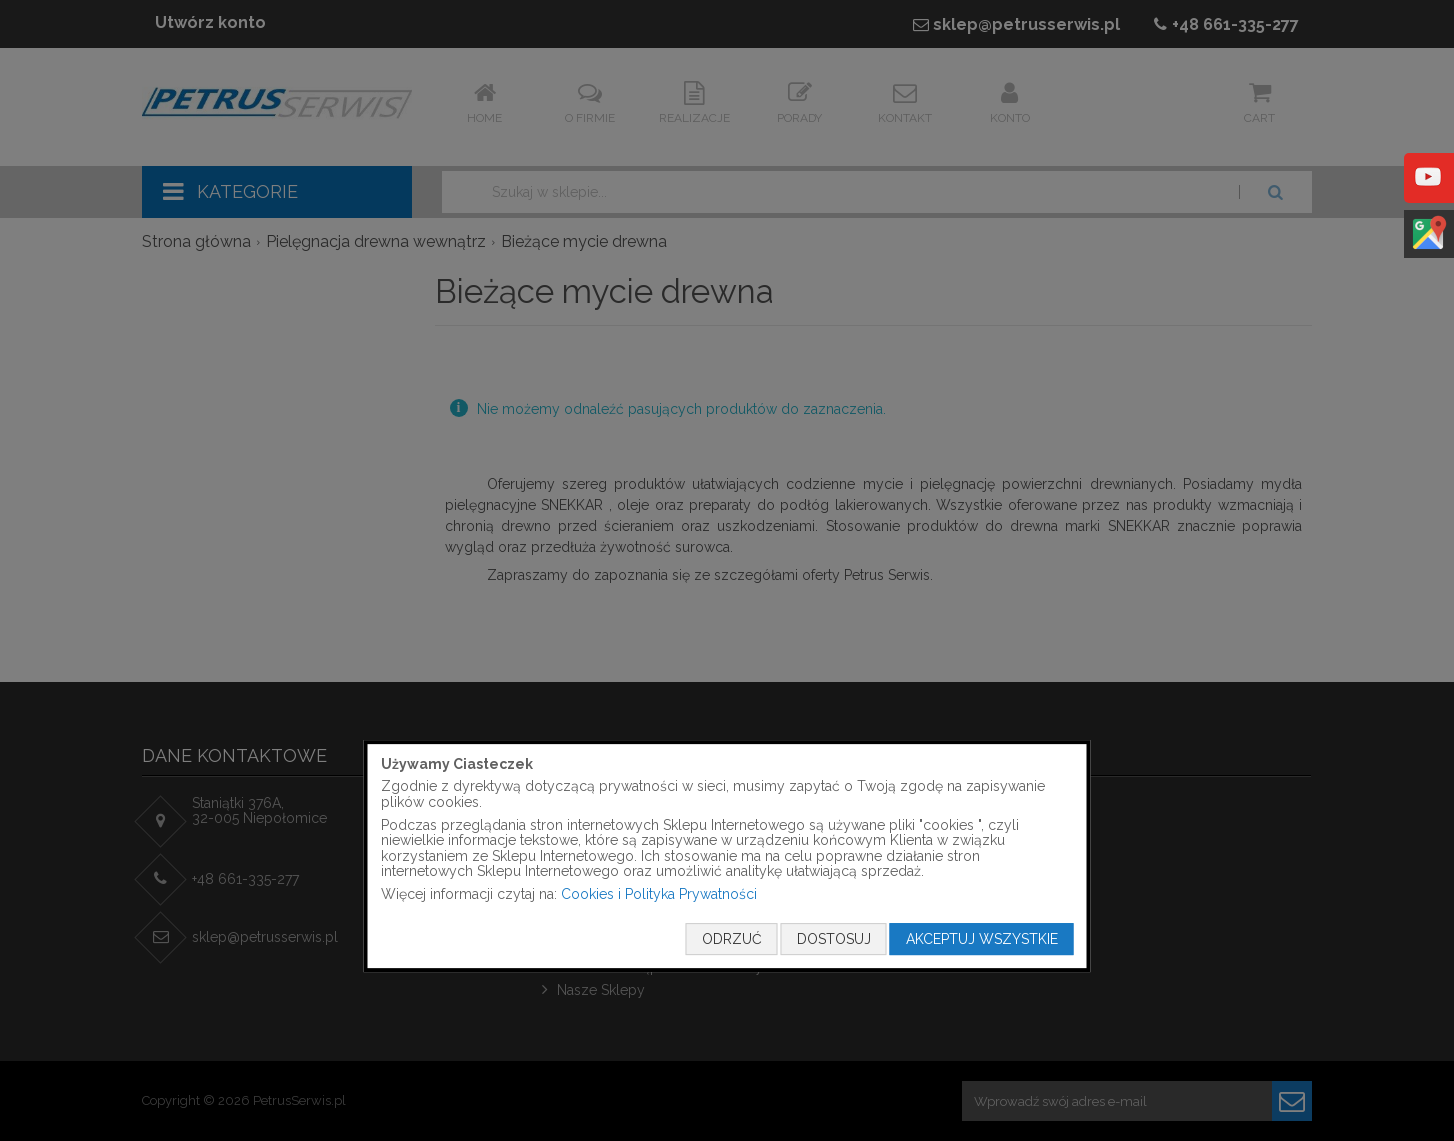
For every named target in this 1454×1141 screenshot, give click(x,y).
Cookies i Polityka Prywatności (659, 894)
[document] (727, 856)
